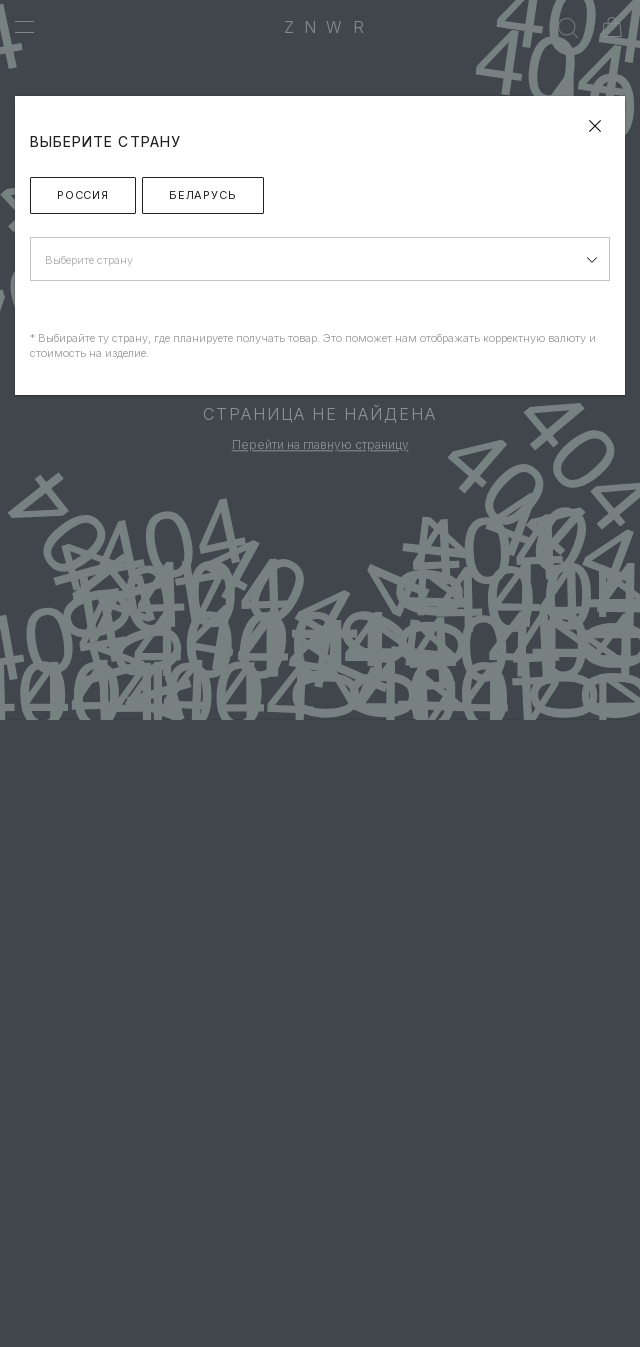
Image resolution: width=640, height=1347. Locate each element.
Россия (83, 195)
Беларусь (203, 195)
